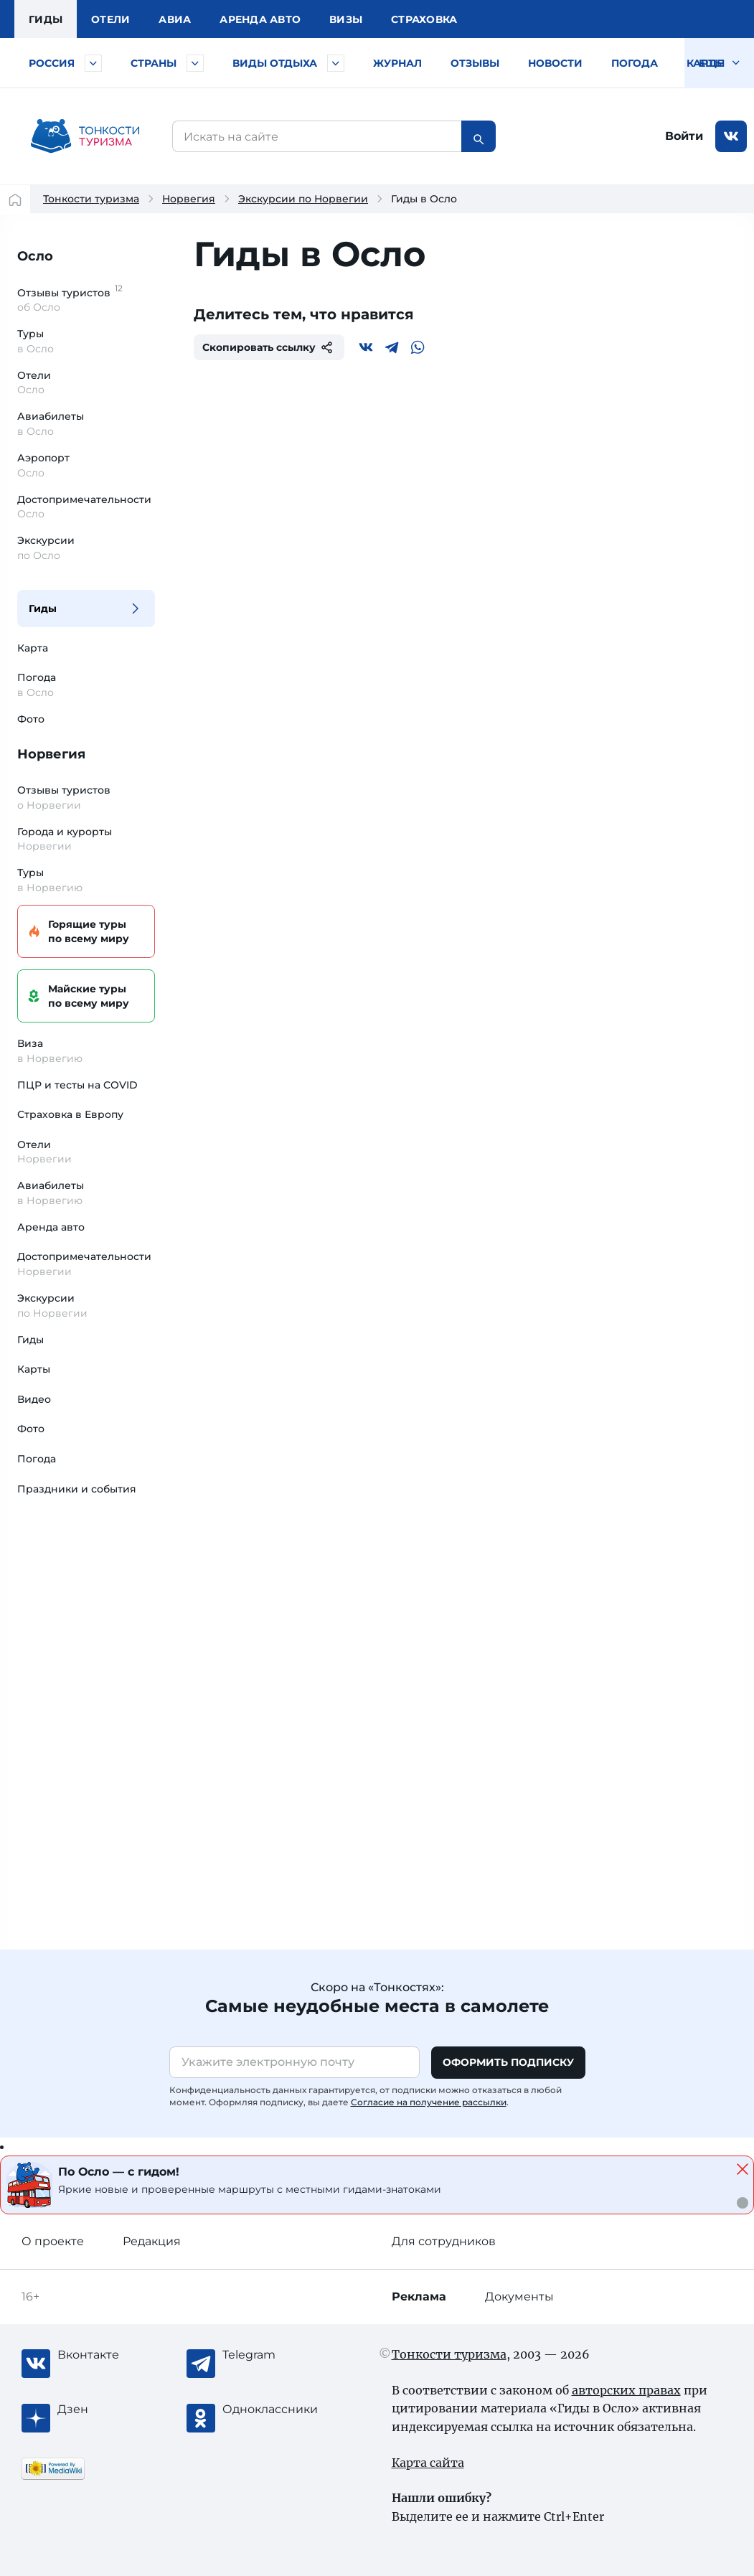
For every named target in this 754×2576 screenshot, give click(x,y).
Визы (345, 19)
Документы (519, 2296)
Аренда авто (260, 19)
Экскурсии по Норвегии (303, 198)
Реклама (419, 2296)
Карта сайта (428, 2462)
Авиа (175, 19)
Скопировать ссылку (269, 347)
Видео (34, 1399)
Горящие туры (84, 932)
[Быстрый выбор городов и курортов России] (93, 63)
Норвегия (188, 198)
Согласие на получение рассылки (428, 2102)
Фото (30, 719)
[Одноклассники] (279, 2409)
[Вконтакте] (366, 347)
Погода (634, 63)
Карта (32, 647)
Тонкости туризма (91, 198)
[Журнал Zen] (114, 2409)
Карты (706, 63)
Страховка (424, 19)
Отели (110, 19)
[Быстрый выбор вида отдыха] (335, 63)
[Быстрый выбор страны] (195, 63)
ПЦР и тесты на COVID (77, 1084)
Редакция (152, 2241)
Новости (555, 63)
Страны (153, 63)
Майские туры (84, 996)
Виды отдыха (274, 63)
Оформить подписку (508, 2062)
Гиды (43, 608)
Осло (35, 256)
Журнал (397, 63)
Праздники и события (76, 1488)
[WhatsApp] (417, 347)
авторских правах (626, 2390)
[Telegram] (392, 347)
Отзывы (475, 63)
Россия (52, 63)
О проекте (53, 2241)
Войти (684, 136)
